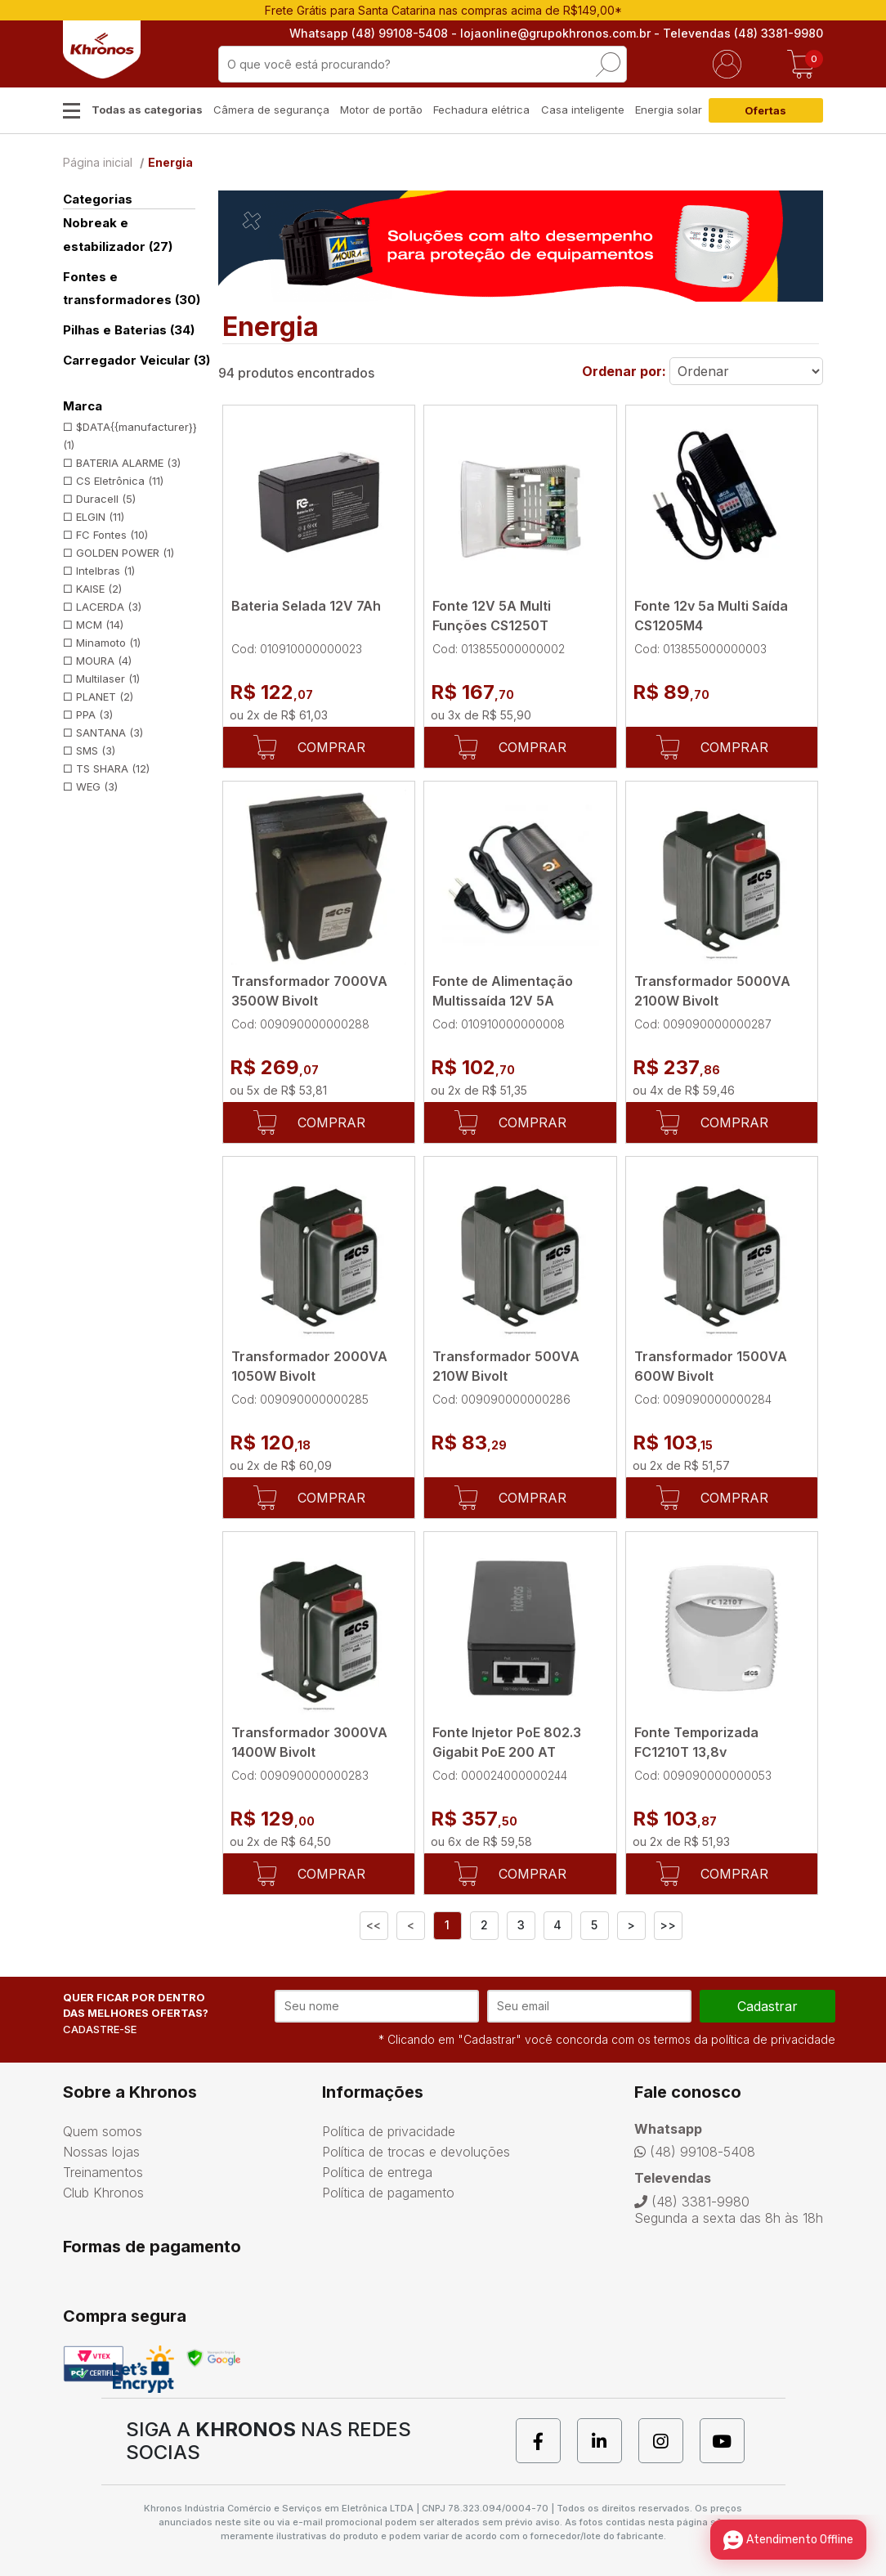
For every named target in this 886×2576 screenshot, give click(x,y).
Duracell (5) (106, 498)
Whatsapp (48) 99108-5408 (368, 33)
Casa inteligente (582, 109)
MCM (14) (99, 624)
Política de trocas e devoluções (416, 2152)
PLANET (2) (104, 696)
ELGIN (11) (100, 516)
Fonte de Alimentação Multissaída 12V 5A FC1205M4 (502, 1000)
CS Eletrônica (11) (119, 480)
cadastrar (767, 2006)
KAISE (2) (99, 588)
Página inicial (97, 162)
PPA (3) (94, 714)
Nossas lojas (101, 2152)
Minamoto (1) (108, 642)
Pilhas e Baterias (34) (129, 330)
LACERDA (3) (108, 606)
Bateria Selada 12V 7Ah (306, 606)
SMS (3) (95, 750)
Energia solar (668, 109)
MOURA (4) (104, 660)
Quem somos (102, 2131)
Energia (170, 162)
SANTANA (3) (109, 732)
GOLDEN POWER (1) (125, 552)
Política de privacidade (388, 2131)
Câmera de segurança (271, 109)
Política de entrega (377, 2172)
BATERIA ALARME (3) (128, 462)
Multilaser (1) (108, 678)
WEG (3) (97, 786)
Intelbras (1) (105, 570)
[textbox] (422, 64)
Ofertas (765, 110)
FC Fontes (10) (112, 534)
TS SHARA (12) (113, 768)
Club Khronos (103, 2192)
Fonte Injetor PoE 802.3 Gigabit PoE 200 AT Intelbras (506, 1752)
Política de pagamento (388, 2192)
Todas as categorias (147, 109)
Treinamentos (103, 2172)
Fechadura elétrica (481, 109)
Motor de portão (381, 109)
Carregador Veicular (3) (136, 360)
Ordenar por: (624, 371)
